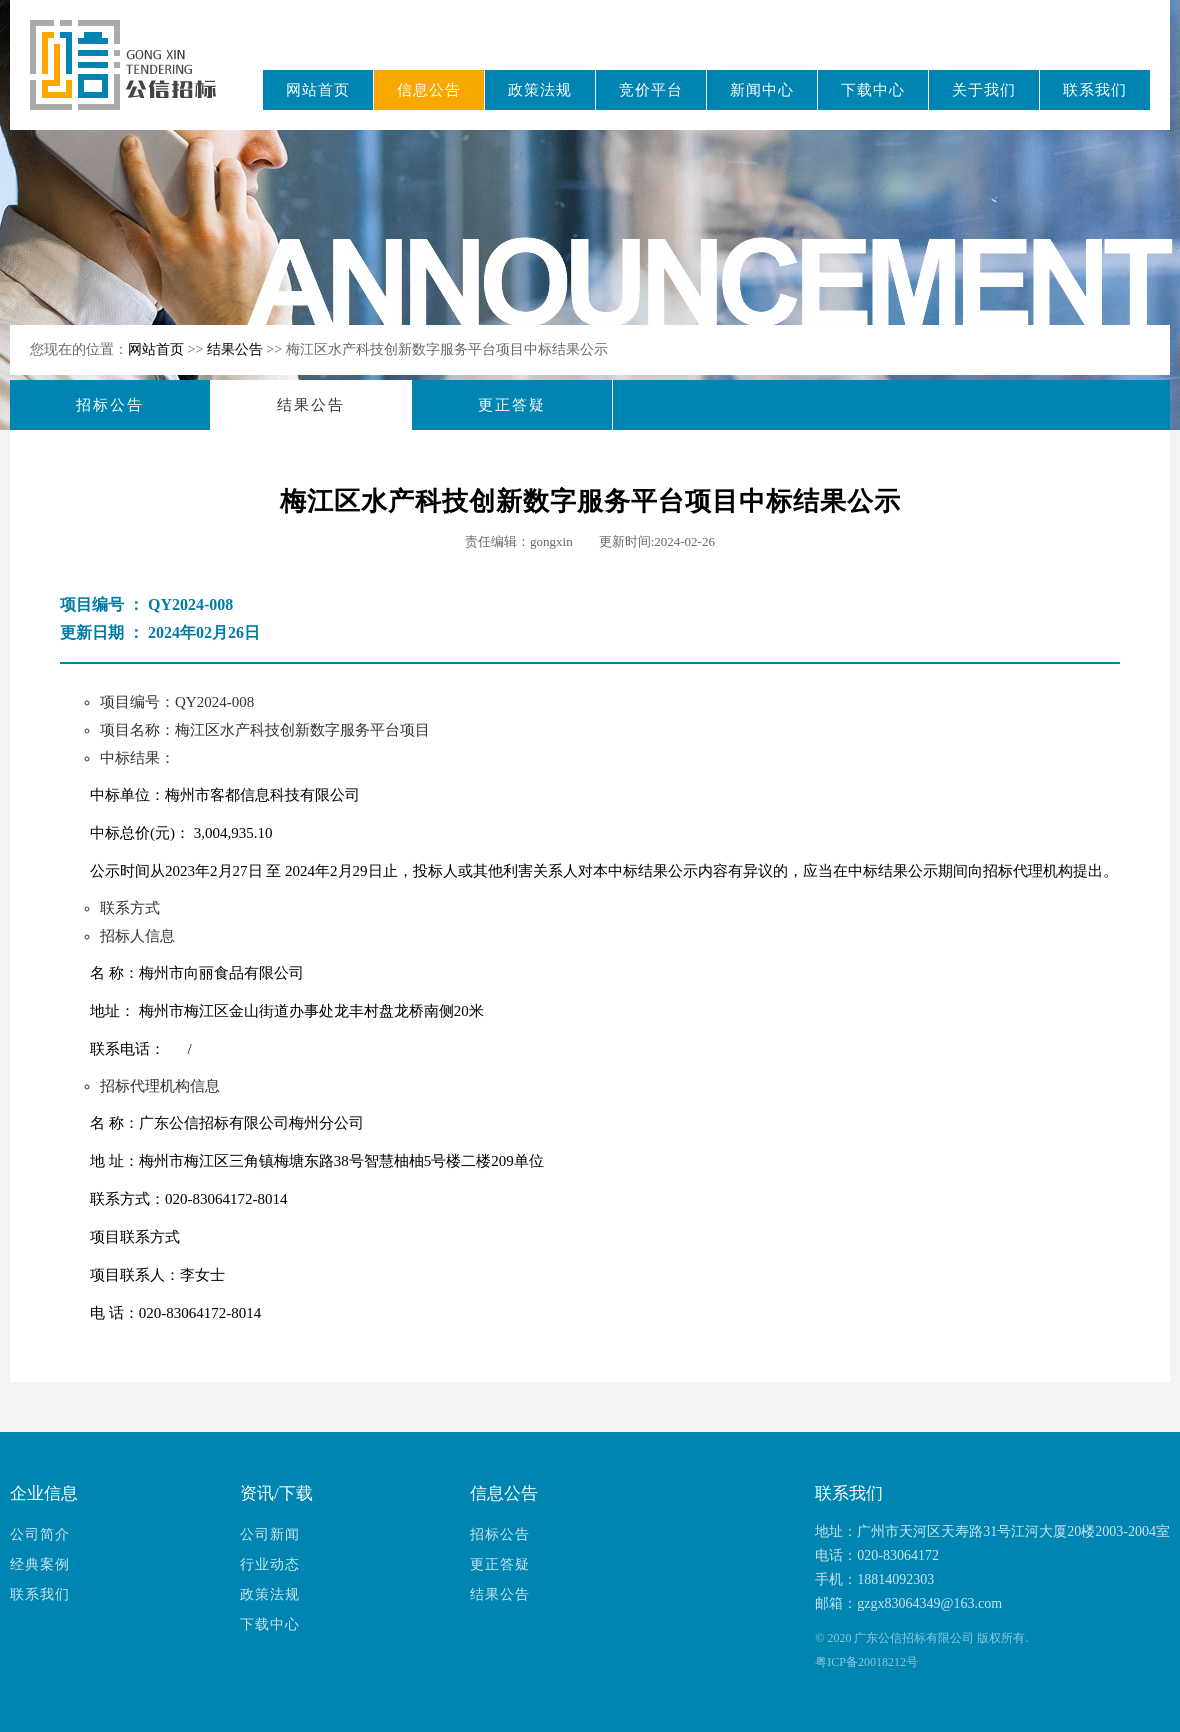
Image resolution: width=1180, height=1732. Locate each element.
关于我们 (984, 90)
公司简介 (40, 1534)
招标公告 (110, 405)
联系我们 (1095, 90)
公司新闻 (270, 1534)
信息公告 (429, 90)
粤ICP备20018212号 (866, 1662)
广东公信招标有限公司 (132, 78)
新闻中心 (762, 90)
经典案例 (40, 1564)
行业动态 (270, 1564)
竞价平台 (651, 90)
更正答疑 (512, 405)
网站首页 (318, 90)
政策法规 (540, 90)
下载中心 (873, 90)
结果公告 (237, 349)
